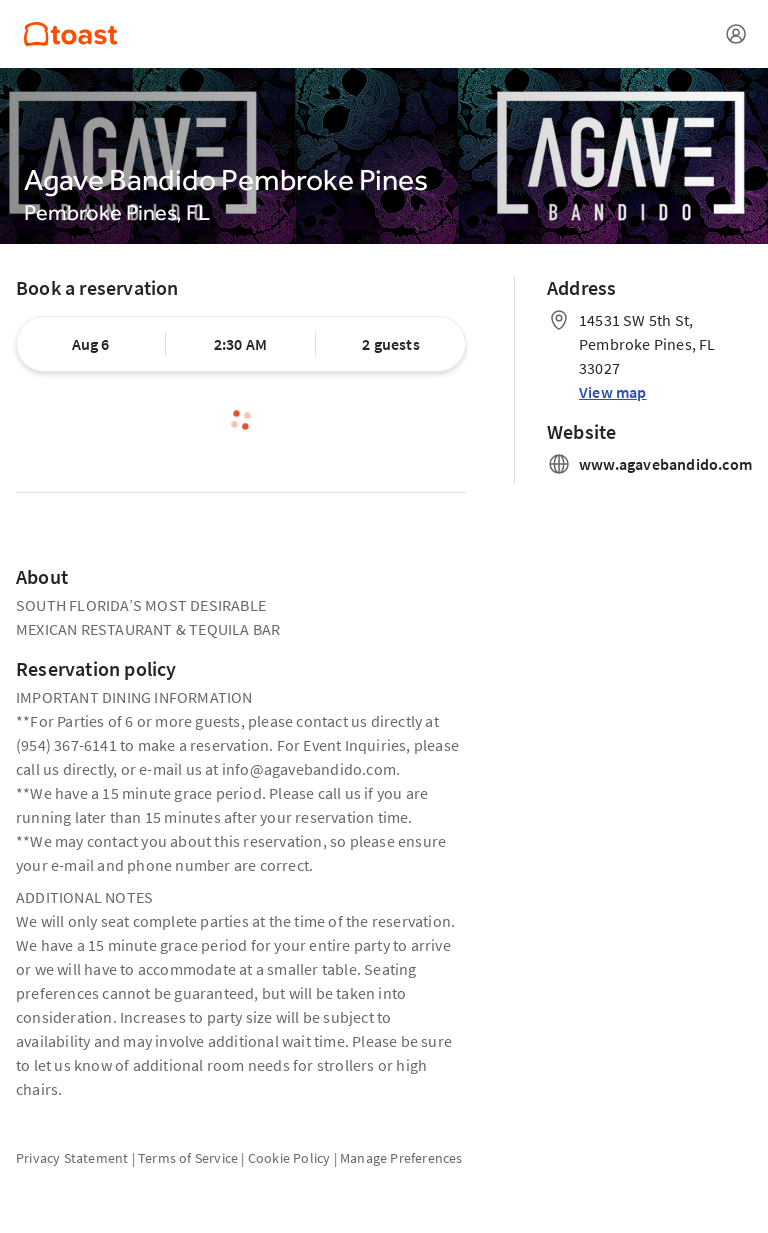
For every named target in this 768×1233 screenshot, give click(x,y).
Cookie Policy (289, 1158)
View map (613, 392)
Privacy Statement (72, 1158)
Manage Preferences (401, 1158)
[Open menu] (736, 34)
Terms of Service (188, 1158)
